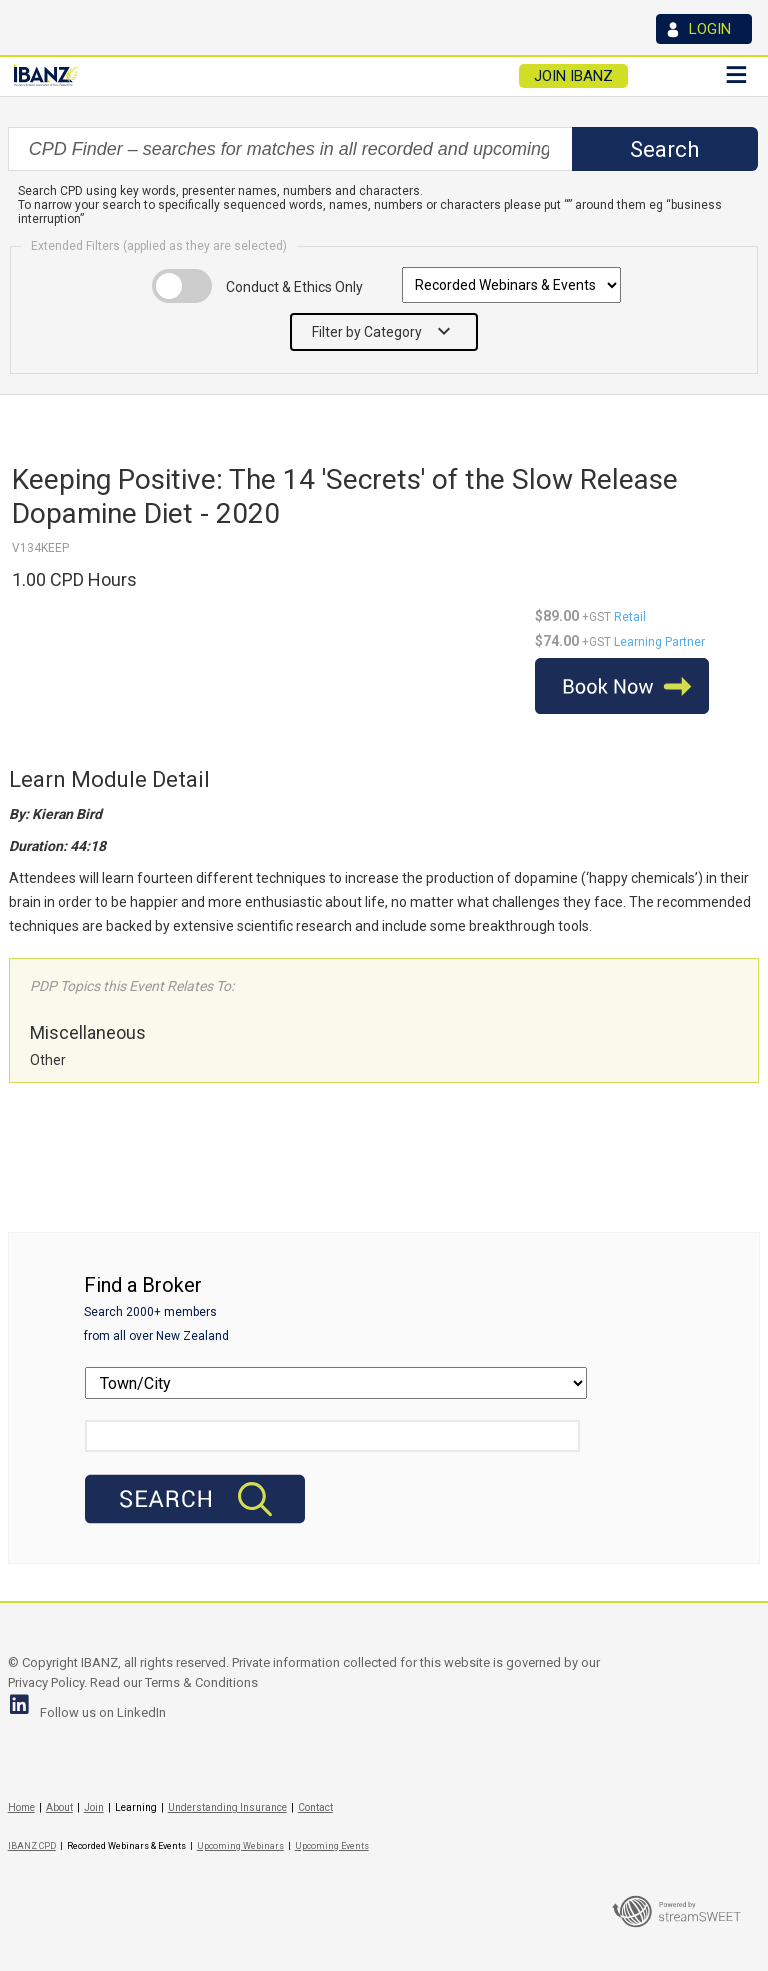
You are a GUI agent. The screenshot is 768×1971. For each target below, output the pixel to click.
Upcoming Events (332, 1846)
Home (21, 1807)
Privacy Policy (46, 1682)
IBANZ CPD (32, 1846)
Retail (630, 617)
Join (94, 1807)
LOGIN (710, 29)
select (570, 149)
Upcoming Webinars (240, 1846)
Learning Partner (659, 642)
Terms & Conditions (201, 1682)
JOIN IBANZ (573, 76)
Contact (315, 1807)
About (59, 1807)
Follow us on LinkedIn (103, 1712)
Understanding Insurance (227, 1807)
